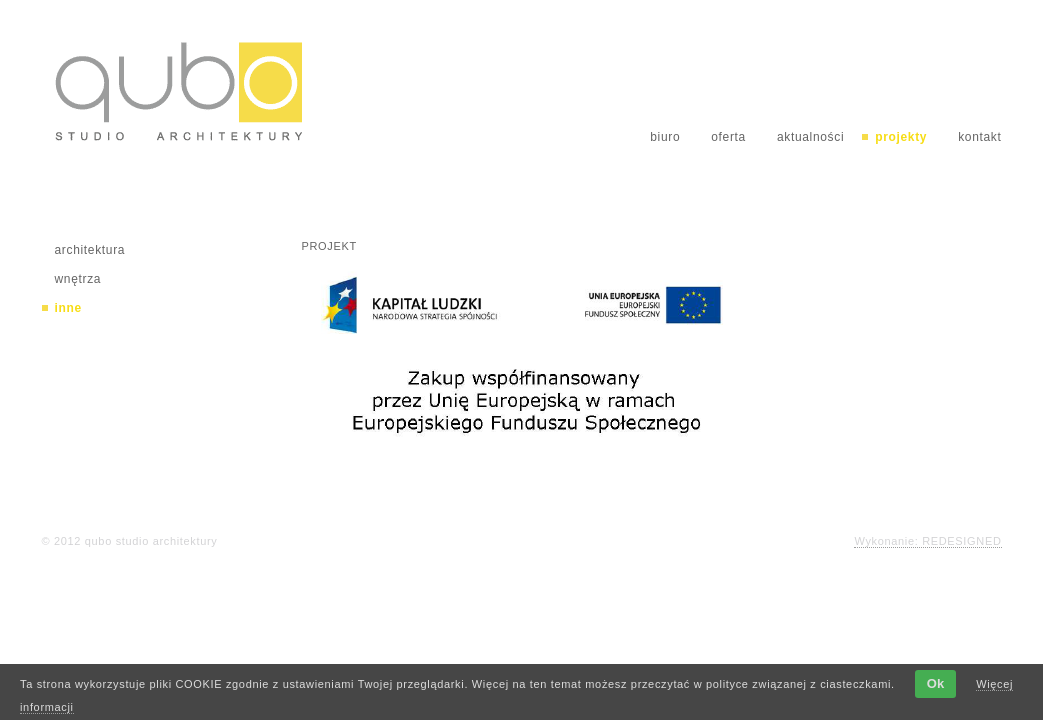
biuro (665, 137)
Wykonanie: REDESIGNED (927, 541)
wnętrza (78, 279)
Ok (935, 683)
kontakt (979, 137)
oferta (728, 137)
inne (68, 308)
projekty (901, 137)
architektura (90, 250)
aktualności (810, 137)
